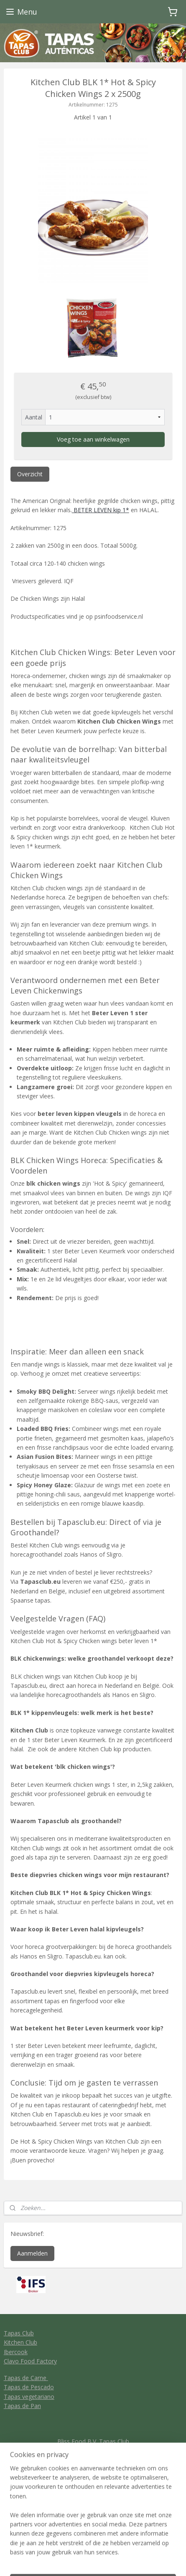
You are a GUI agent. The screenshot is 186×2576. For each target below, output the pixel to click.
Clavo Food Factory (30, 2361)
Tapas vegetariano (29, 2397)
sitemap (75, 2547)
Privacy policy (93, 2478)
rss (93, 2547)
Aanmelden (32, 2253)
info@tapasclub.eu (92, 2450)
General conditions (92, 2469)
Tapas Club (19, 2333)
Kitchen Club (20, 2342)
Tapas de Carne (26, 2378)
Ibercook (16, 2352)
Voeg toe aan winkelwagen (93, 439)
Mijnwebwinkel (93, 2561)
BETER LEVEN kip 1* (100, 510)
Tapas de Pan (22, 2406)
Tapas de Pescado (29, 2387)
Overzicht (30, 474)
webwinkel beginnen (125, 2547)
